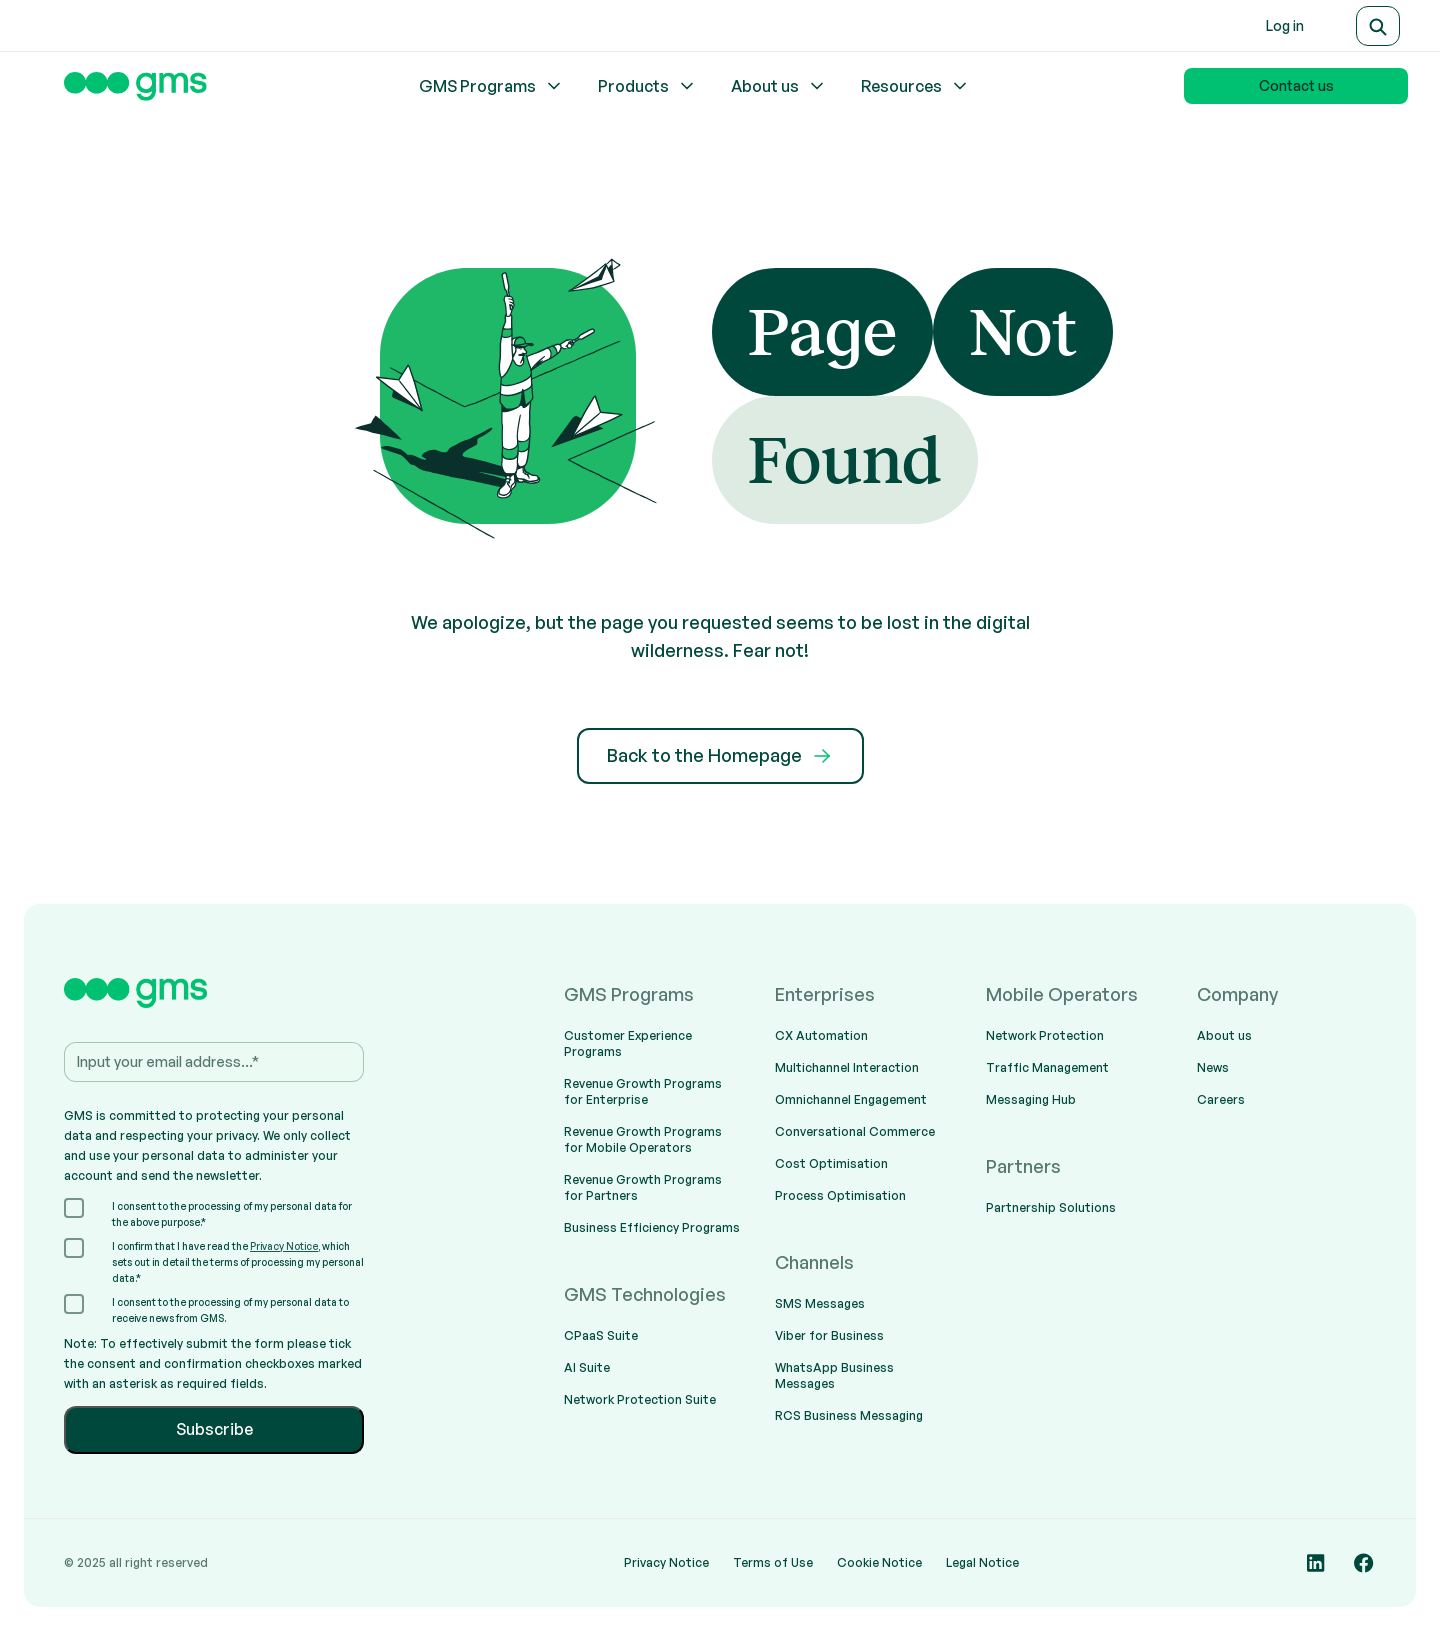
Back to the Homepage (720, 756)
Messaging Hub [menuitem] (1031, 1099)
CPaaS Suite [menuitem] (601, 1335)
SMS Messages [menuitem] (820, 1303)
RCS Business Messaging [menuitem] (849, 1415)
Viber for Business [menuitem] (829, 1335)
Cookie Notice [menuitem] (879, 1562)
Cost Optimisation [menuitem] (831, 1163)
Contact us (1296, 85)
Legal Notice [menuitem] (982, 1562)
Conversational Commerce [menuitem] (855, 1131)
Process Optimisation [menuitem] (840, 1195)
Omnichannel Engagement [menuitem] (851, 1099)
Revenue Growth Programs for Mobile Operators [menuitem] (643, 1139)
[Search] (1378, 26)
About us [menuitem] (1224, 1035)
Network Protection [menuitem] (1045, 1035)
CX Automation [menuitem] (821, 1035)
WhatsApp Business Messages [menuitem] (834, 1375)
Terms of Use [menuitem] (773, 1562)
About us (779, 86)
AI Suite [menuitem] (587, 1367)
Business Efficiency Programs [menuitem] (652, 1227)
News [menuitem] (1213, 1067)
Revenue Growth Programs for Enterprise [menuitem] (643, 1091)
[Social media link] (1316, 1563)
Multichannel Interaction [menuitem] (847, 1067)
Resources (915, 86)
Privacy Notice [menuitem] (666, 1562)
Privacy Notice (284, 1246)
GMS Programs (491, 86)
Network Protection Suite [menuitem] (640, 1399)
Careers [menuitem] (1221, 1099)
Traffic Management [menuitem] (1047, 1067)
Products (647, 86)
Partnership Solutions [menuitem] (1051, 1207)
